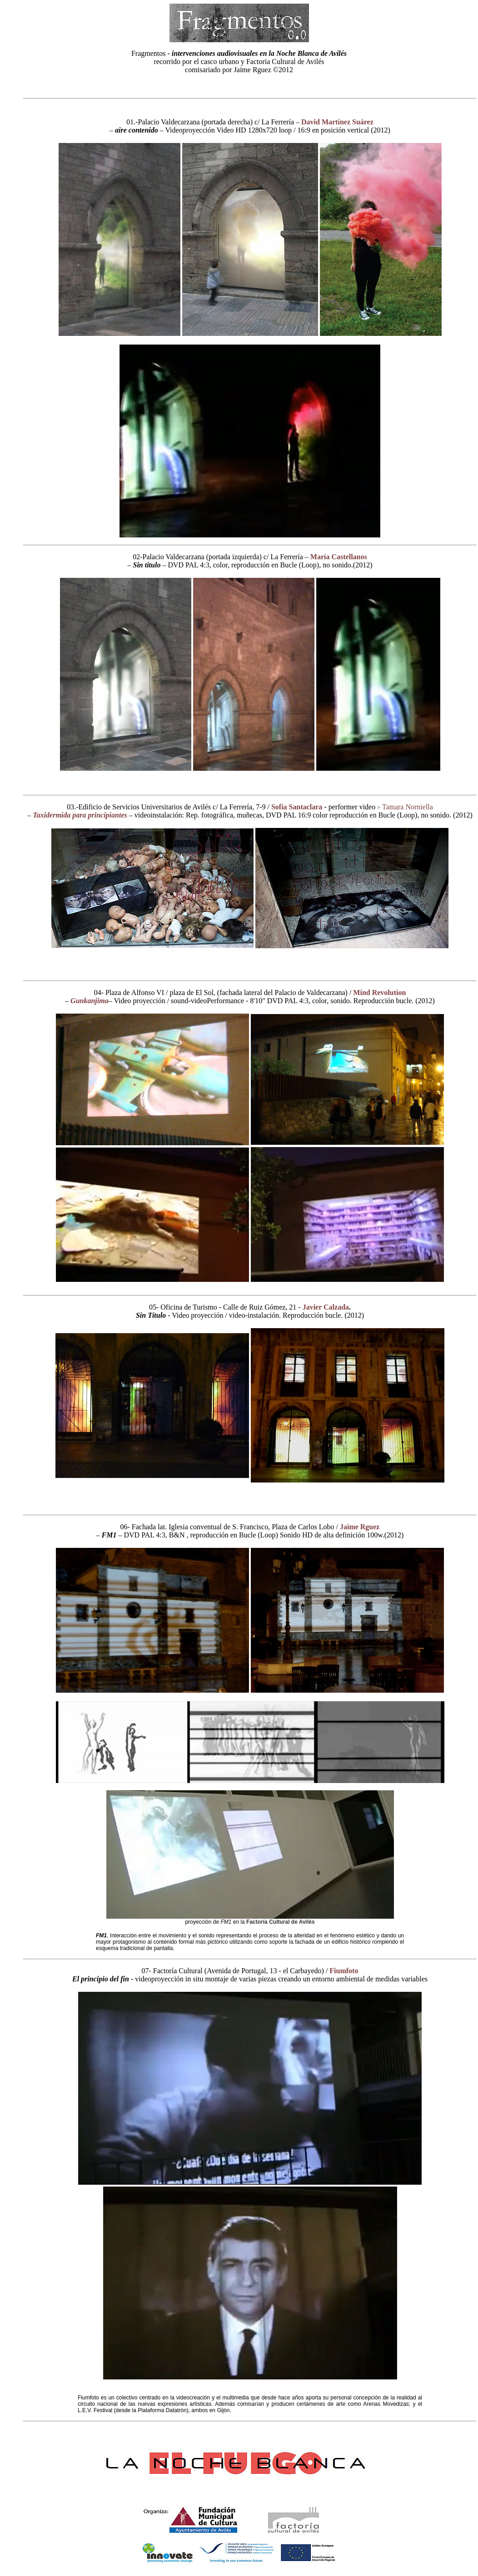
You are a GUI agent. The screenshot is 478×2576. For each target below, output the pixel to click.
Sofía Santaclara (296, 807)
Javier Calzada (326, 1307)
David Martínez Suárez (337, 122)
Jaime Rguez (360, 1527)
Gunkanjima (89, 1001)
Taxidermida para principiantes (80, 815)
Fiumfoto (343, 1971)
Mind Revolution (379, 992)
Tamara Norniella (407, 807)
